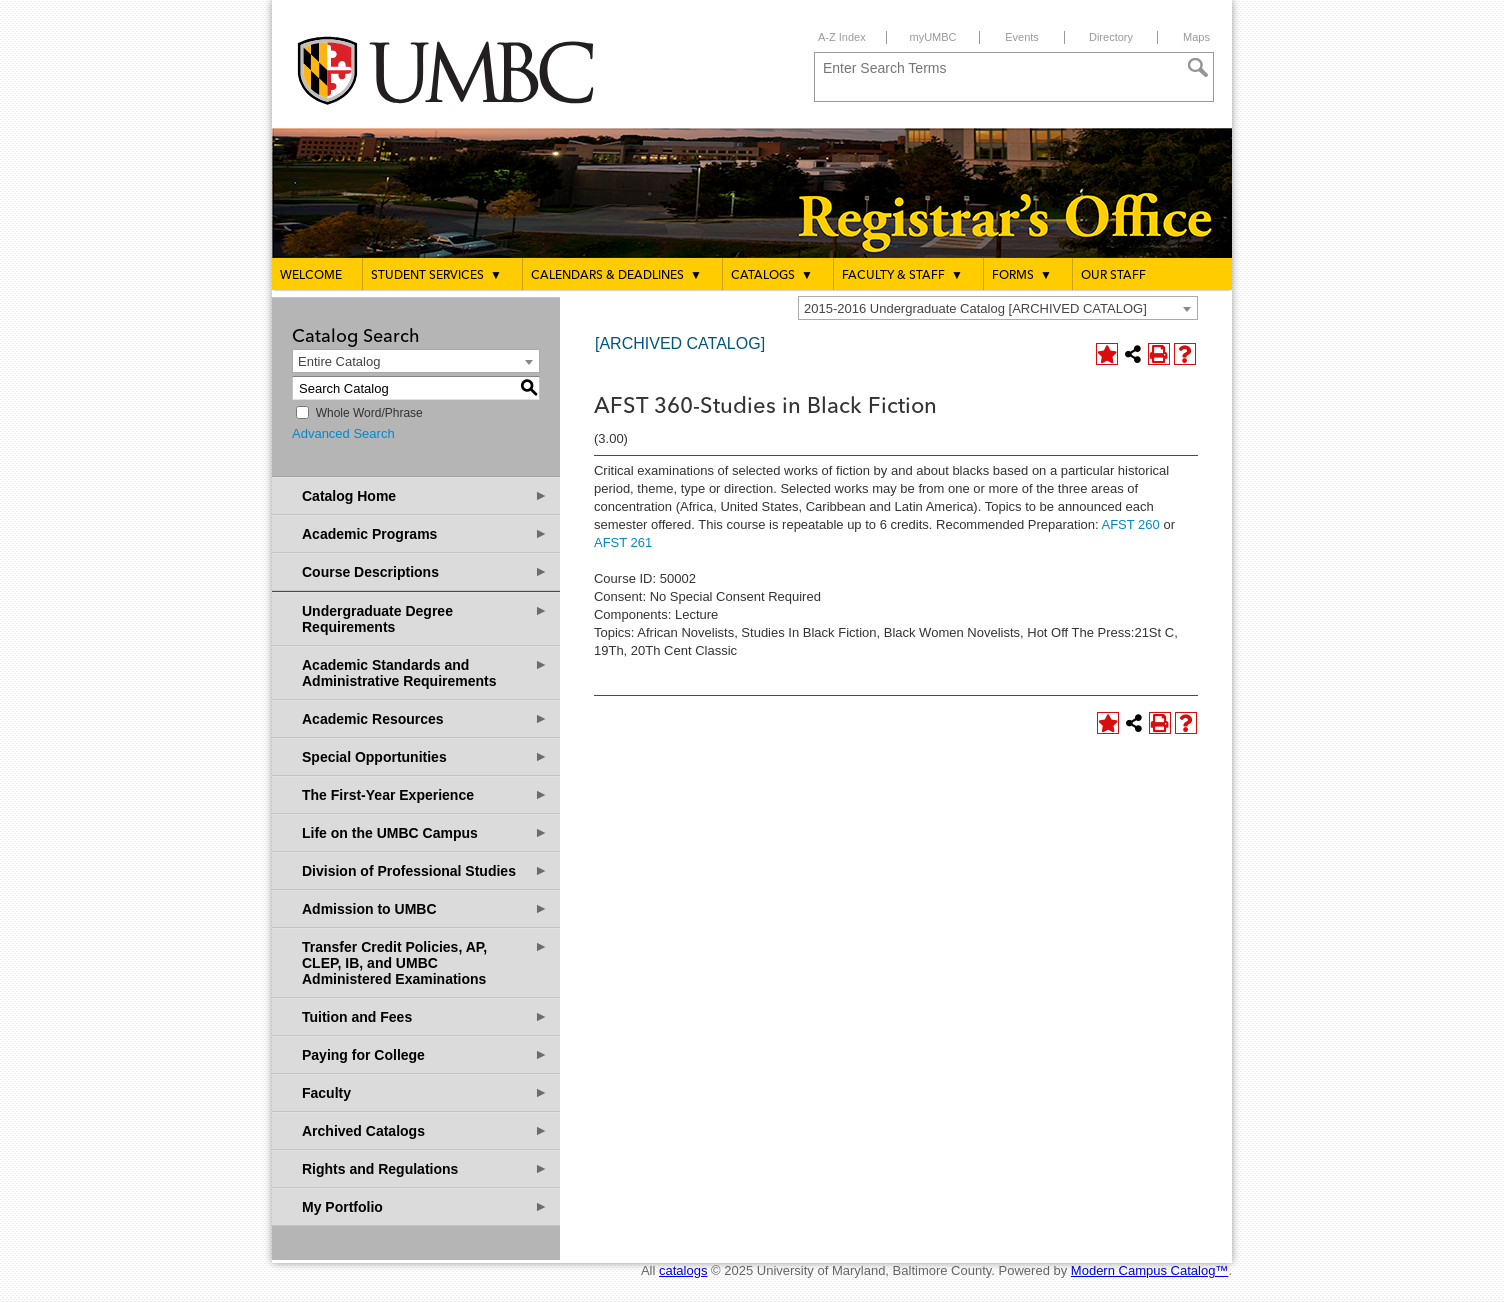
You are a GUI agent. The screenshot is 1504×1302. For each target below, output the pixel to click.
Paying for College (425, 1054)
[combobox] (998, 308)
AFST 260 (1131, 524)
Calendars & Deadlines (616, 275)
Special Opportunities (425, 756)
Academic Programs (425, 533)
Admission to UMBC (425, 908)
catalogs (683, 1270)
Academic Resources (425, 718)
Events (1022, 37)
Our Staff (1113, 276)
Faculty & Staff (902, 275)
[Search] (1198, 68)
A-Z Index (842, 37)
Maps (1196, 37)
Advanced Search (343, 433)
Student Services (436, 275)
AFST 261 (623, 542)
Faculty (425, 1092)
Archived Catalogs (425, 1130)
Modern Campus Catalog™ (1150, 1270)
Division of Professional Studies (425, 870)
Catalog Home (425, 495)
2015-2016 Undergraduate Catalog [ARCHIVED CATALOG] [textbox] (975, 308)
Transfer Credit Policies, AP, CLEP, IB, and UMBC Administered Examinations (425, 962)
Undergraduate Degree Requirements (425, 618)
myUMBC (932, 37)
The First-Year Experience (425, 794)
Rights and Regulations (425, 1168)
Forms (1022, 275)
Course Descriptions (425, 571)
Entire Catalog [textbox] (339, 361)
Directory (1111, 37)
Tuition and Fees (425, 1016)
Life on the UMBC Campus (425, 832)
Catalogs (772, 275)
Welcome (311, 276)
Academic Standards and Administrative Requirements (425, 672)
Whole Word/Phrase (369, 413)
